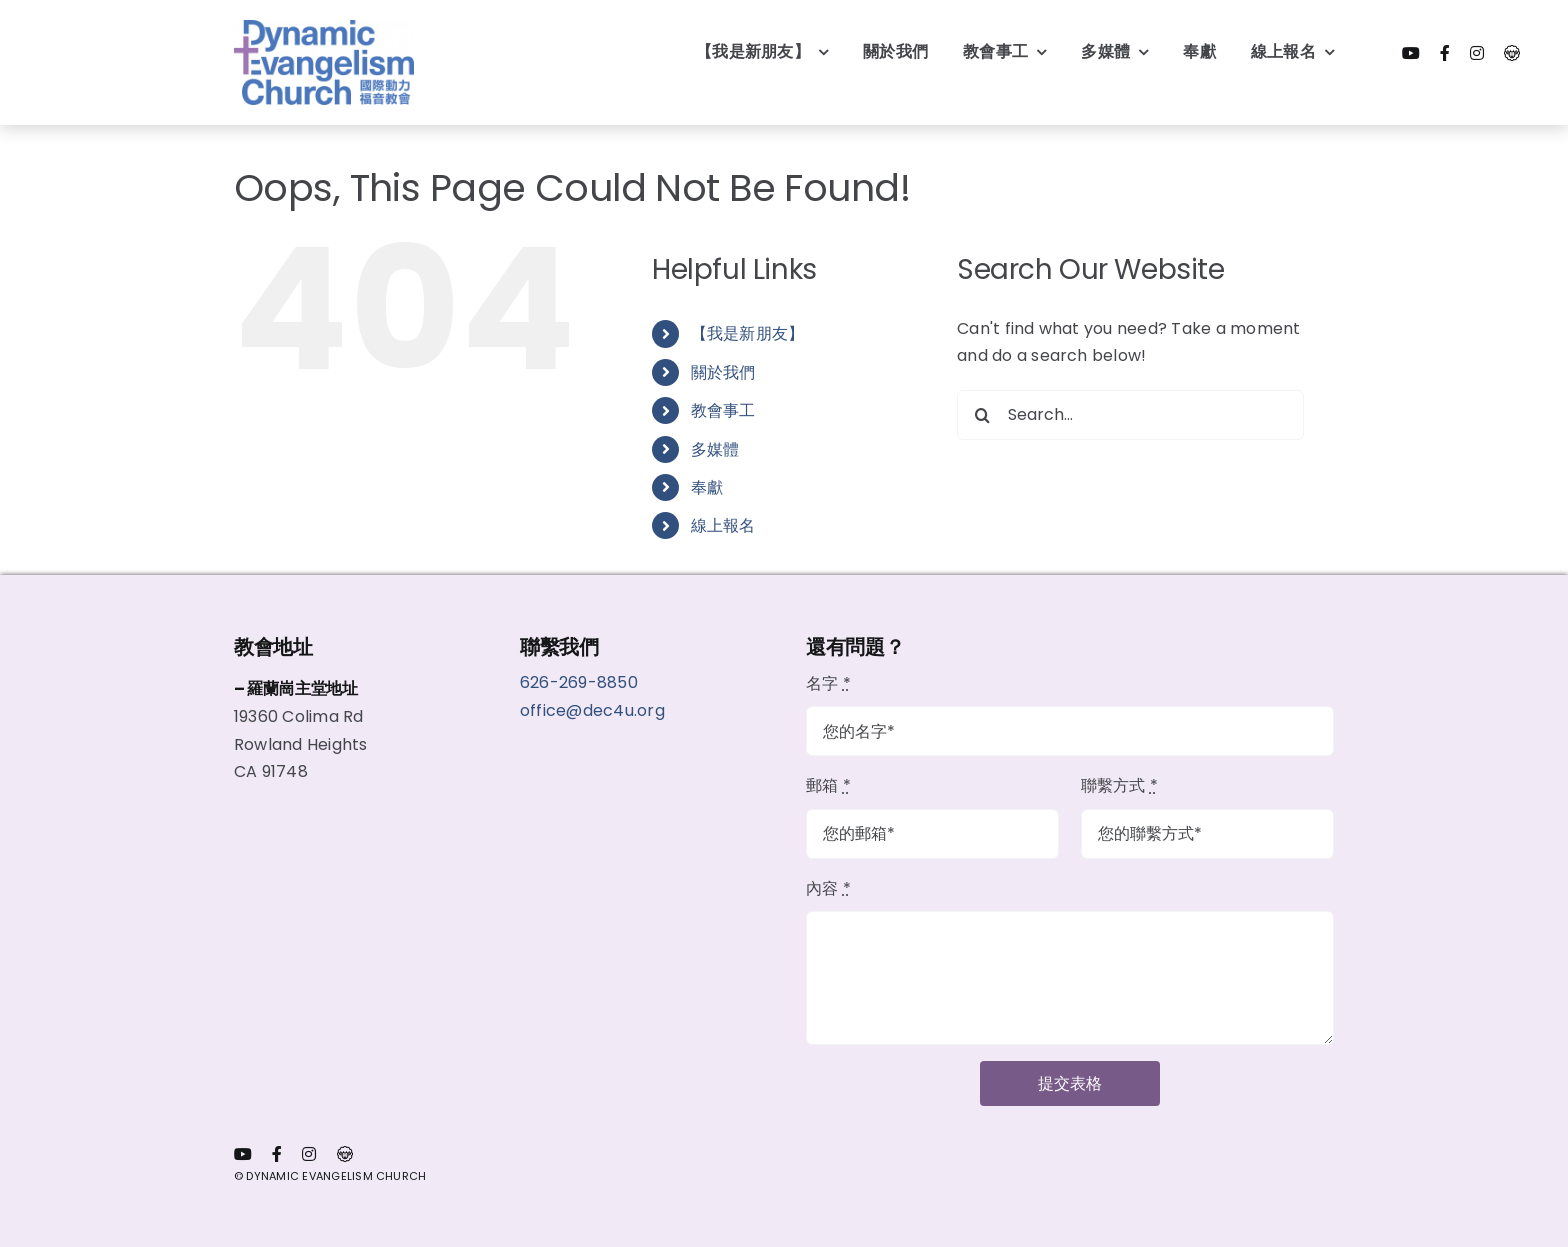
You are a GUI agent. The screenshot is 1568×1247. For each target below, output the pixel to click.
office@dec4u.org (592, 710)
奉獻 (707, 487)
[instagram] (1477, 53)
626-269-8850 (581, 682)
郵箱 (828, 785)
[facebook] (1445, 53)
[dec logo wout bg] (324, 27)
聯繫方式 (1119, 785)
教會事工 (723, 410)
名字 (828, 683)
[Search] (982, 415)
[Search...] (1130, 415)
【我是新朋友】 (748, 333)
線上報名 (723, 525)
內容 (828, 888)
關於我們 (723, 372)
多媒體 (715, 449)
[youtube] (1411, 53)
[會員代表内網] (1512, 53)
